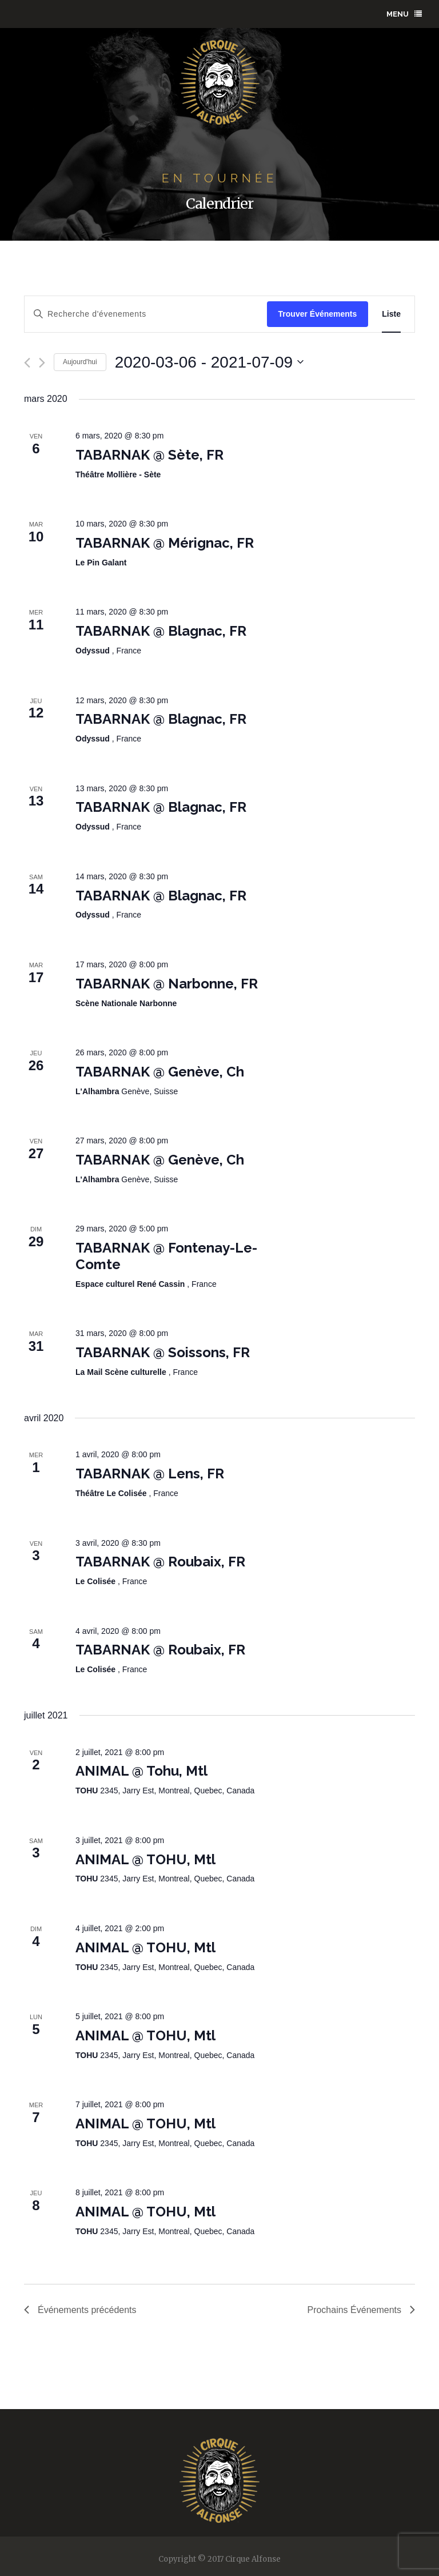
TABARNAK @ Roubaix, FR (160, 1561)
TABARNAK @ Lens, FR (149, 1473)
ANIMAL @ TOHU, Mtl (145, 1859)
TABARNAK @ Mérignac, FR (164, 543)
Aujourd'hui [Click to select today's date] (80, 362)
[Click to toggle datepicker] (209, 362)
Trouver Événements (317, 313)
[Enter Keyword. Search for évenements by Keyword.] (146, 314)
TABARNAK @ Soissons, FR (162, 1352)
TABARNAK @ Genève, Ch (159, 1071)
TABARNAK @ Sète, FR (149, 454)
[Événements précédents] (27, 362)
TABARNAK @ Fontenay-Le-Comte (166, 1256)
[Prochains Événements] (42, 362)
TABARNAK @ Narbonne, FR (166, 983)
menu (404, 14)
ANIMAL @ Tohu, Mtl (141, 1770)
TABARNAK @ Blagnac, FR (160, 631)
